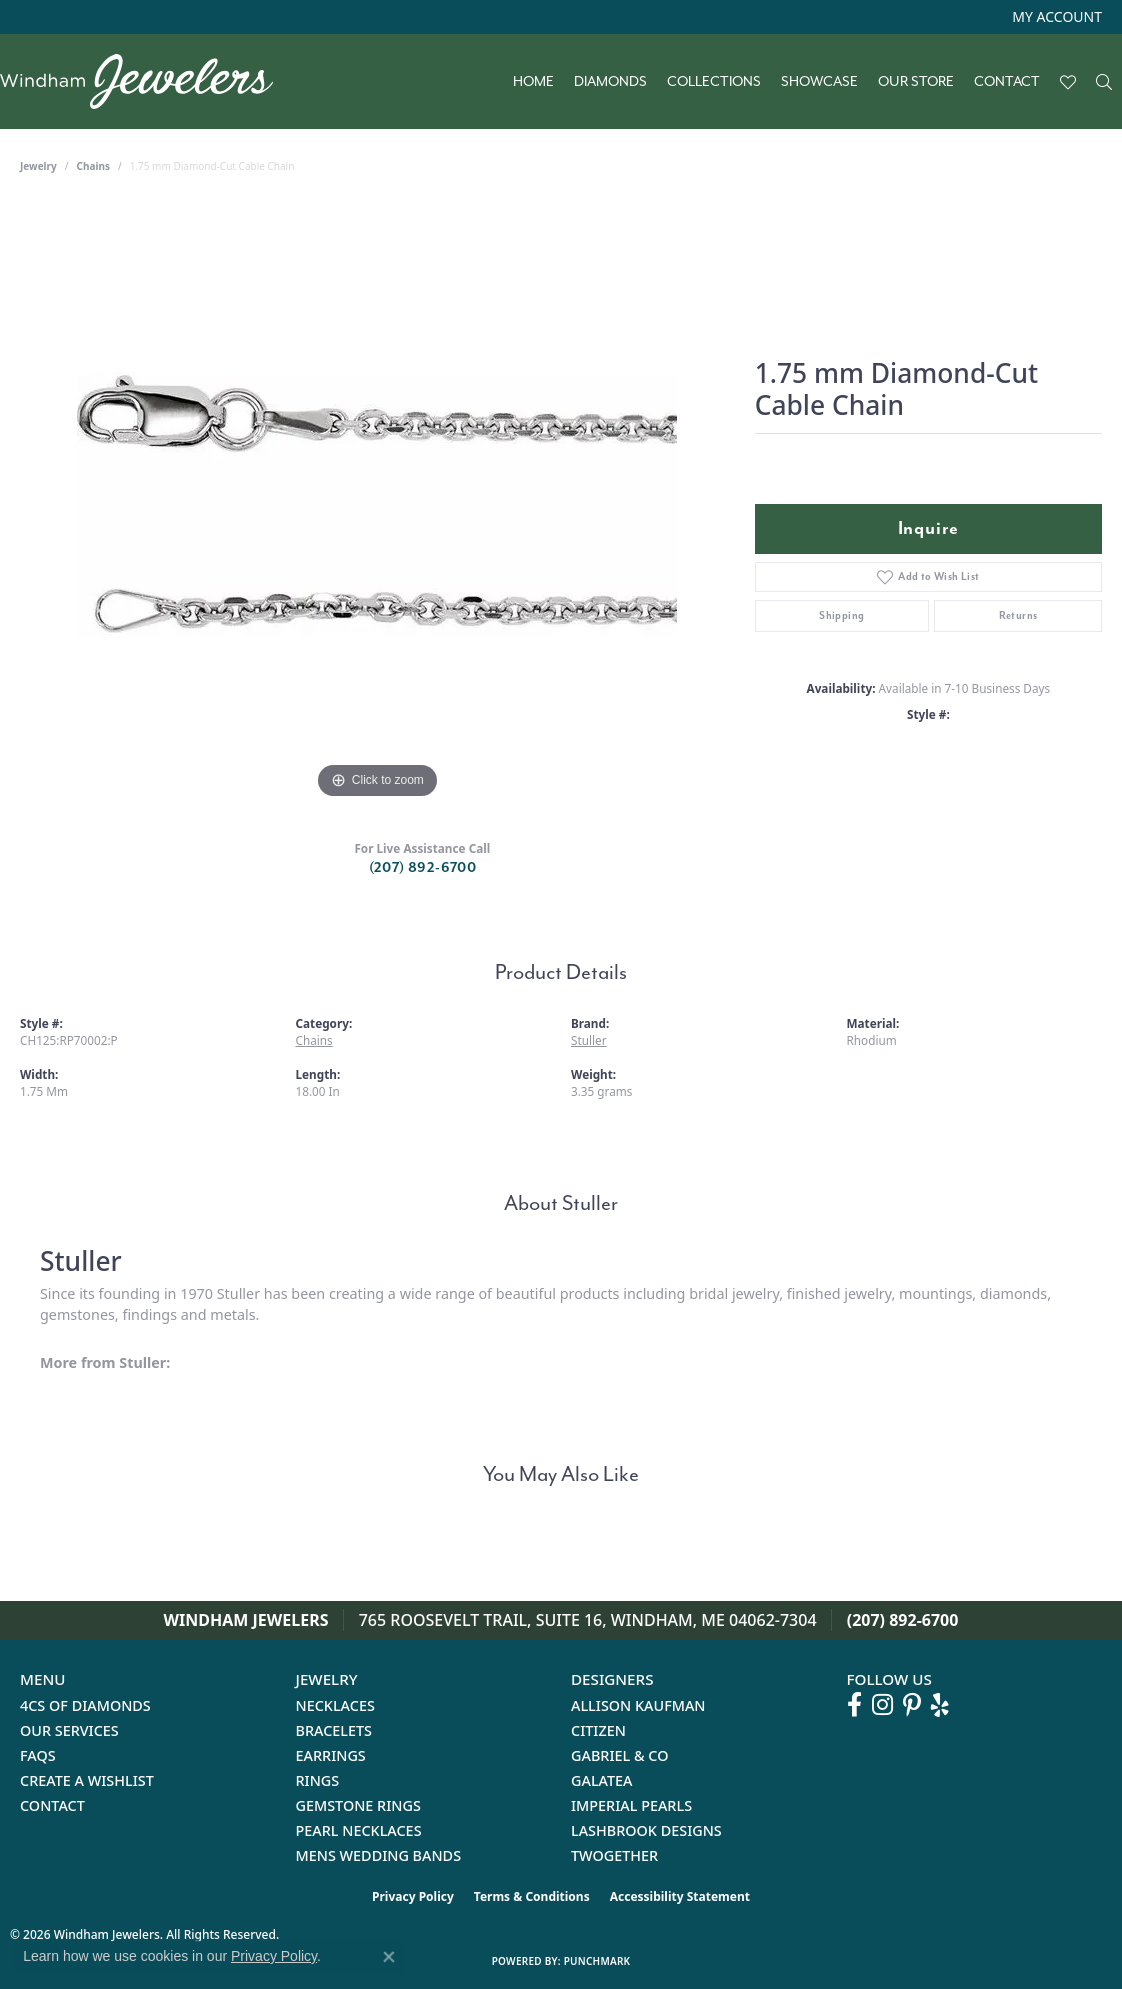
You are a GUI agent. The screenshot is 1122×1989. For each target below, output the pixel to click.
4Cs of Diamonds (85, 1705)
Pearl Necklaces (359, 1830)
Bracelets (334, 1730)
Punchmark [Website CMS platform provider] (597, 1961)
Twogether (614, 1855)
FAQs (38, 1755)
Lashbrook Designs (646, 1830)
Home (533, 82)
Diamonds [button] (610, 82)
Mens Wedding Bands (379, 1855)
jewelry (38, 166)
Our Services (69, 1730)
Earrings (331, 1755)
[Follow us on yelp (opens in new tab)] (940, 1705)
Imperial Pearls (631, 1805)
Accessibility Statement (680, 1896)
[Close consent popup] (389, 1957)
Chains (93, 166)
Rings (318, 1780)
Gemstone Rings (358, 1805)
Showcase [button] (819, 82)
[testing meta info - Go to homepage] (146, 81)
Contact (1007, 82)
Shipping (841, 615)
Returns (1018, 615)
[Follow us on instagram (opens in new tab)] (882, 1705)
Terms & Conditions (532, 1896)
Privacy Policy (413, 1896)
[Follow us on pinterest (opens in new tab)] (912, 1705)
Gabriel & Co (619, 1755)
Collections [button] (714, 82)
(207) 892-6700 (423, 867)
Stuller (589, 1040)
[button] (1055, 17)
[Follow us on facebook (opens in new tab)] (854, 1705)
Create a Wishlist (87, 1780)
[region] (377, 504)
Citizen (598, 1730)
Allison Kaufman (638, 1705)
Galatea (602, 1780)
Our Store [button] (916, 82)
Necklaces (335, 1705)
